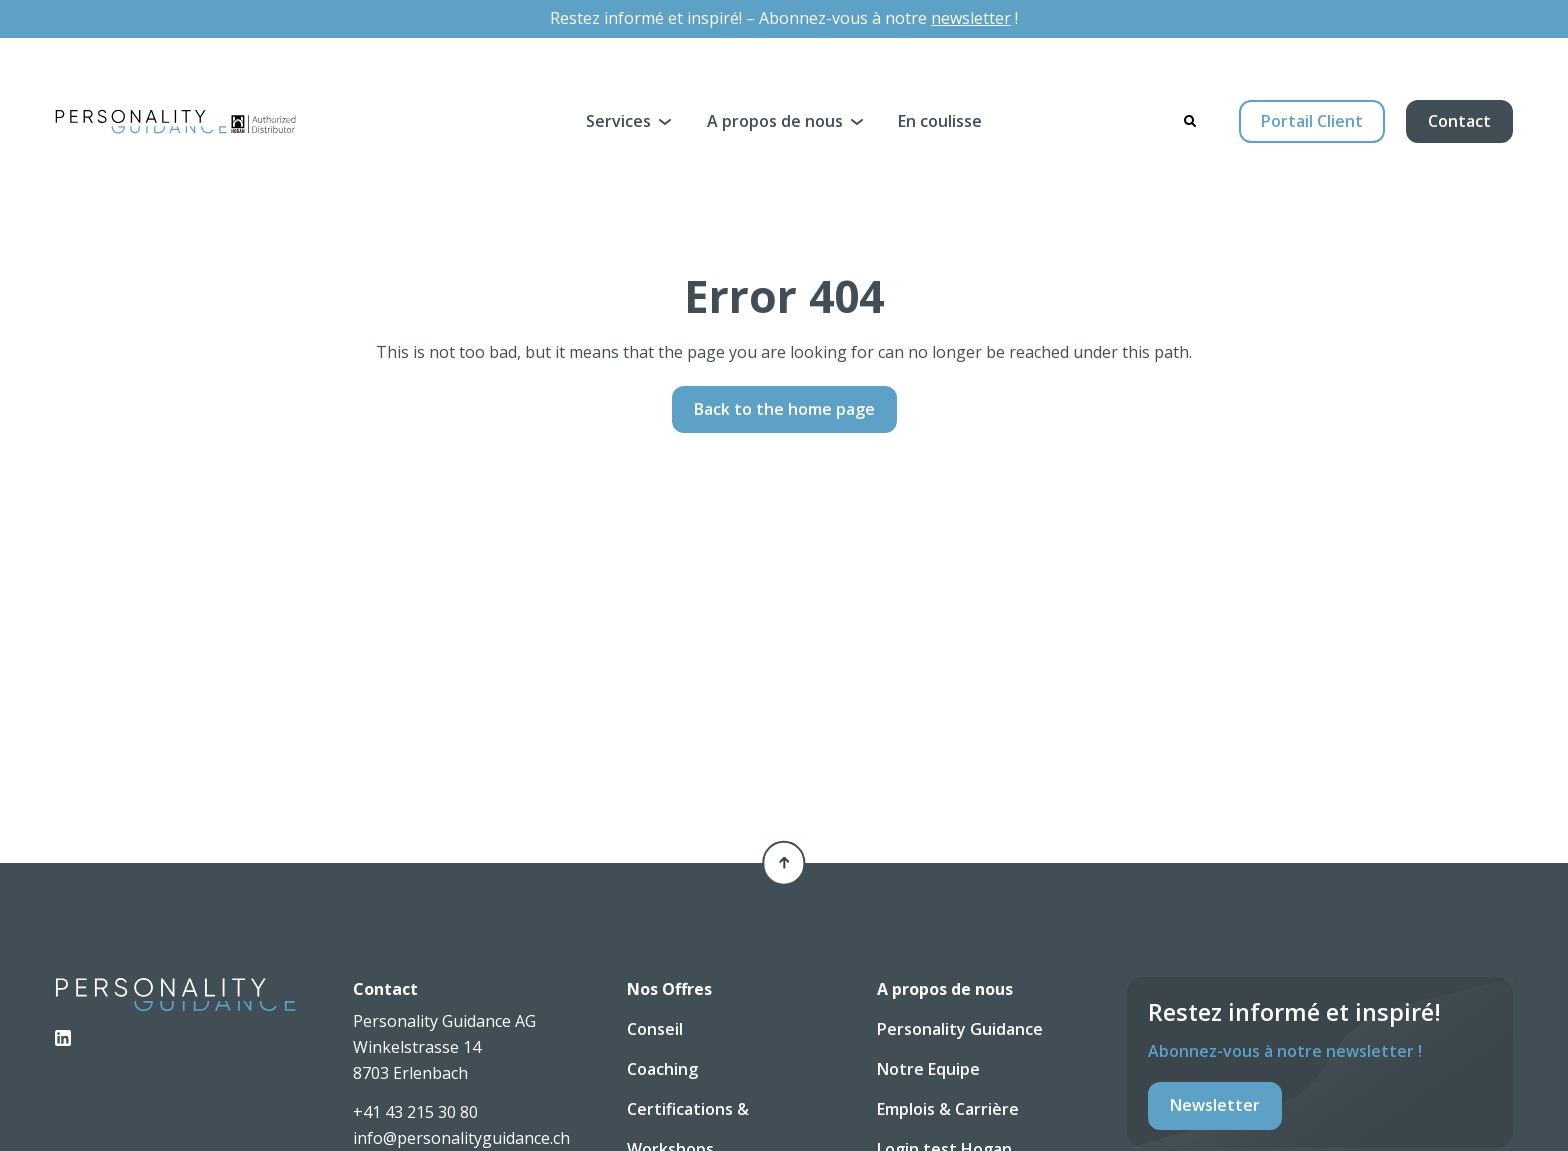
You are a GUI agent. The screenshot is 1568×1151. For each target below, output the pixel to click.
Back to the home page (784, 415)
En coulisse (940, 121)
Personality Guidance (960, 1029)
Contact (1459, 121)
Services (618, 121)
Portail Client (1312, 121)
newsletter (971, 18)
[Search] (1190, 121)
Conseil (655, 1029)
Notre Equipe (928, 1069)
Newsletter (1215, 1103)
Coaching (662, 1069)
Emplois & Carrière (948, 1109)
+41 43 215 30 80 (415, 1112)
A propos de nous (775, 121)
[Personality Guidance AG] (175, 121)
